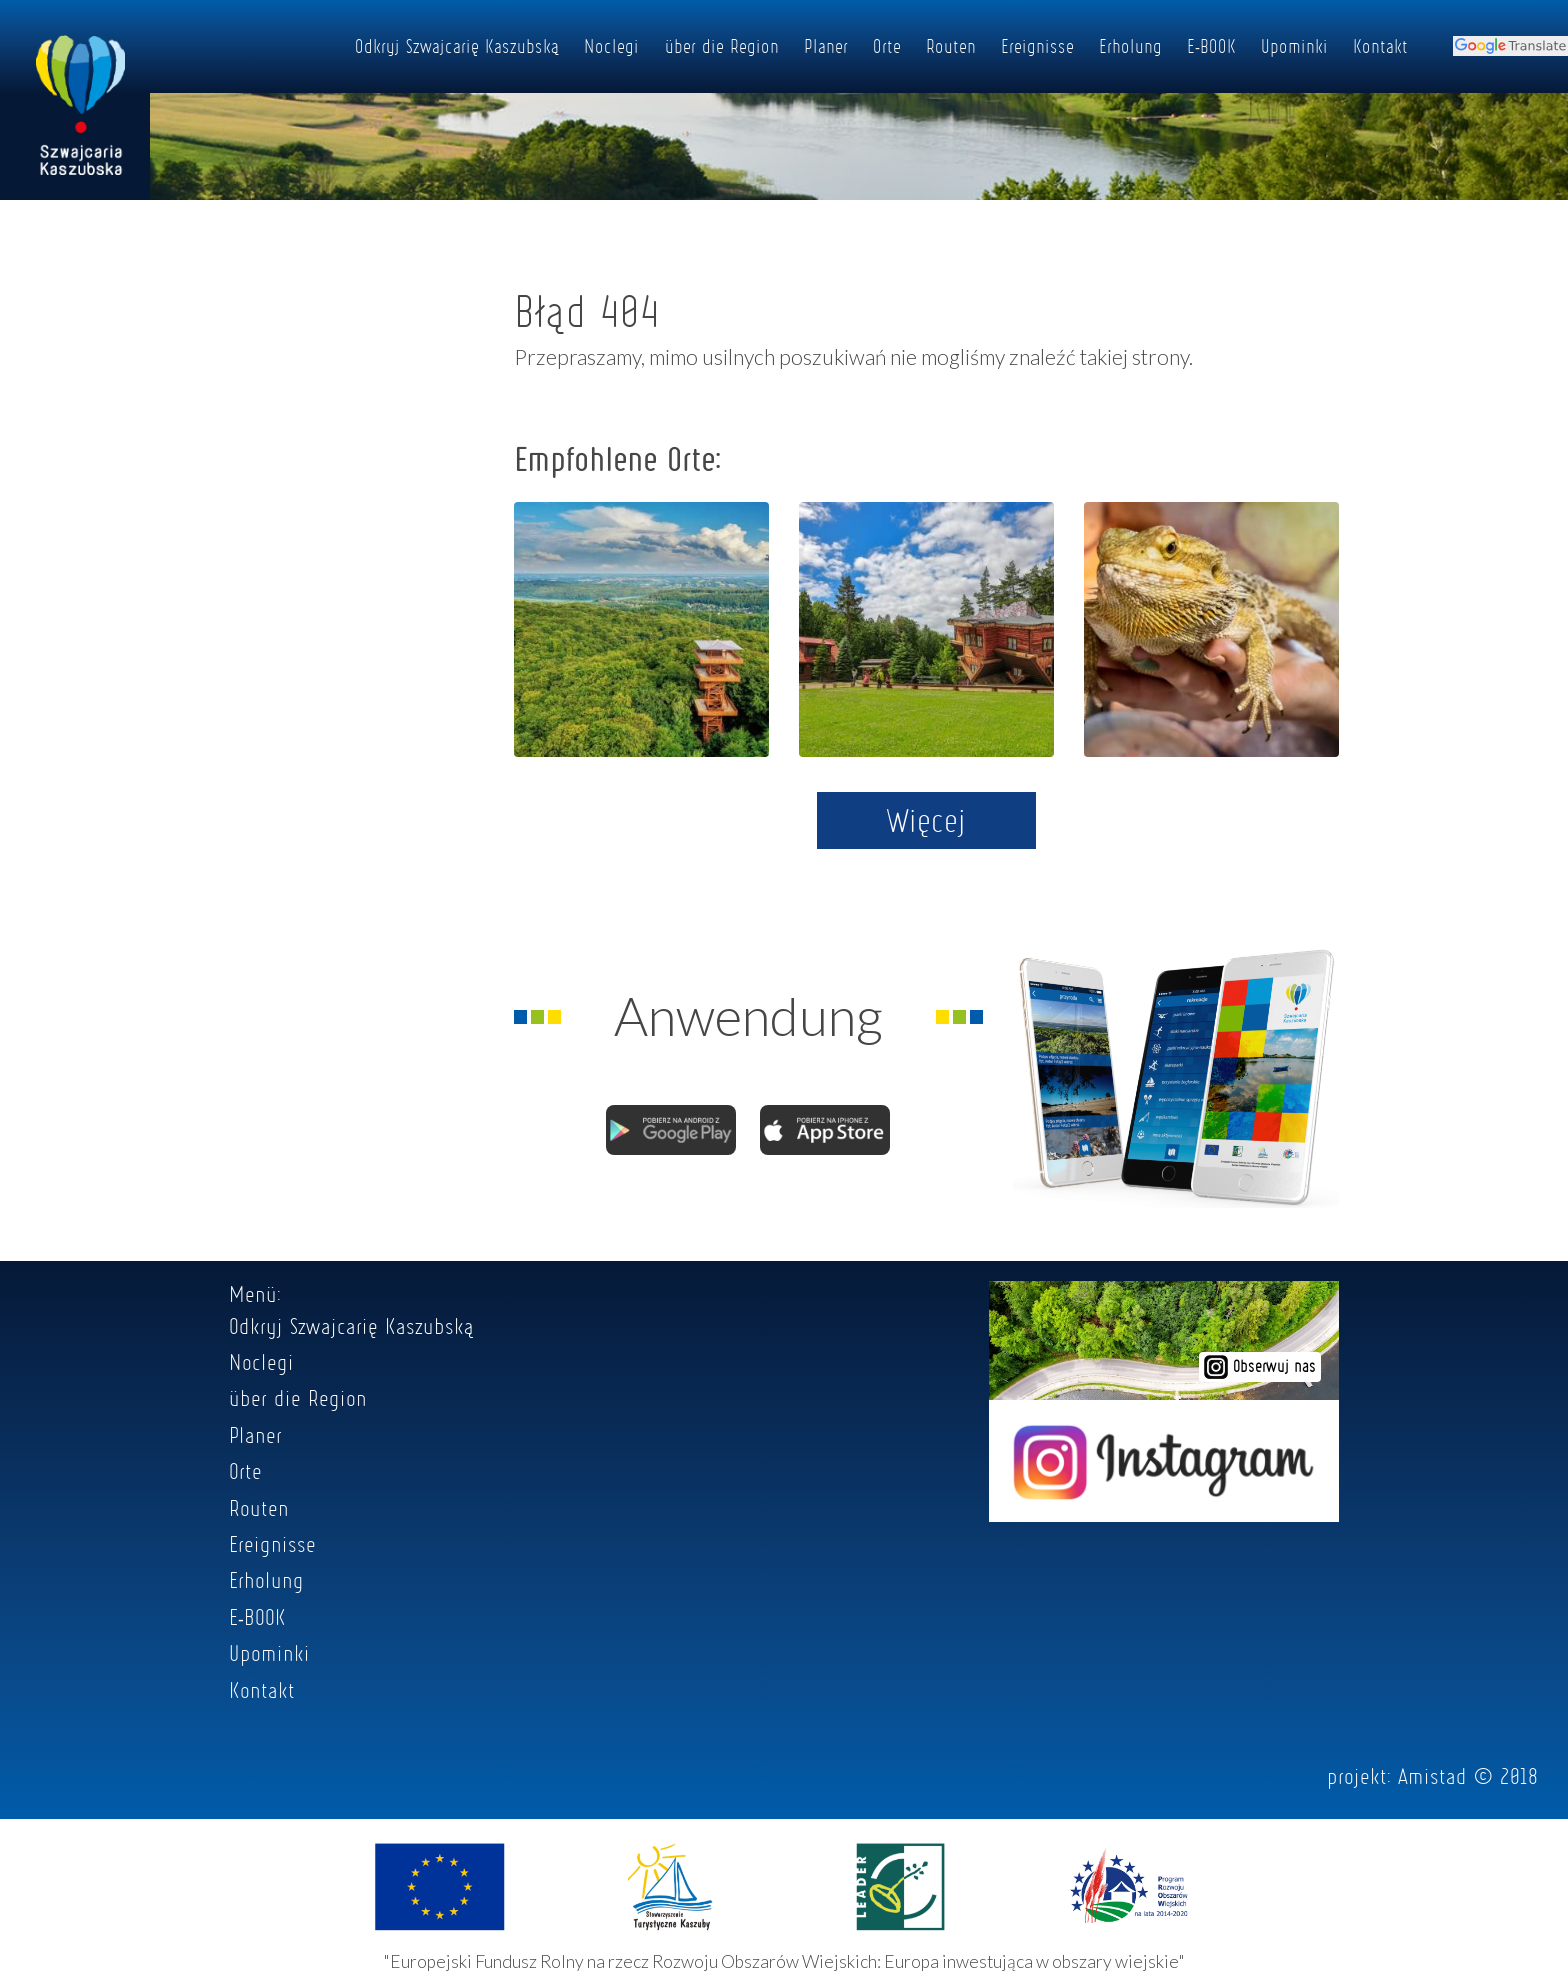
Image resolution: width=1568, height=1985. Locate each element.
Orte (887, 46)
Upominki (1294, 46)
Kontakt (1380, 46)
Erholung (1130, 46)
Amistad (1432, 1776)
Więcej (926, 820)
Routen (951, 46)
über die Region (722, 46)
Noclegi (611, 46)
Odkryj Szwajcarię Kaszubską (457, 46)
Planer (826, 46)
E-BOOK (1211, 46)
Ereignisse (1037, 46)
